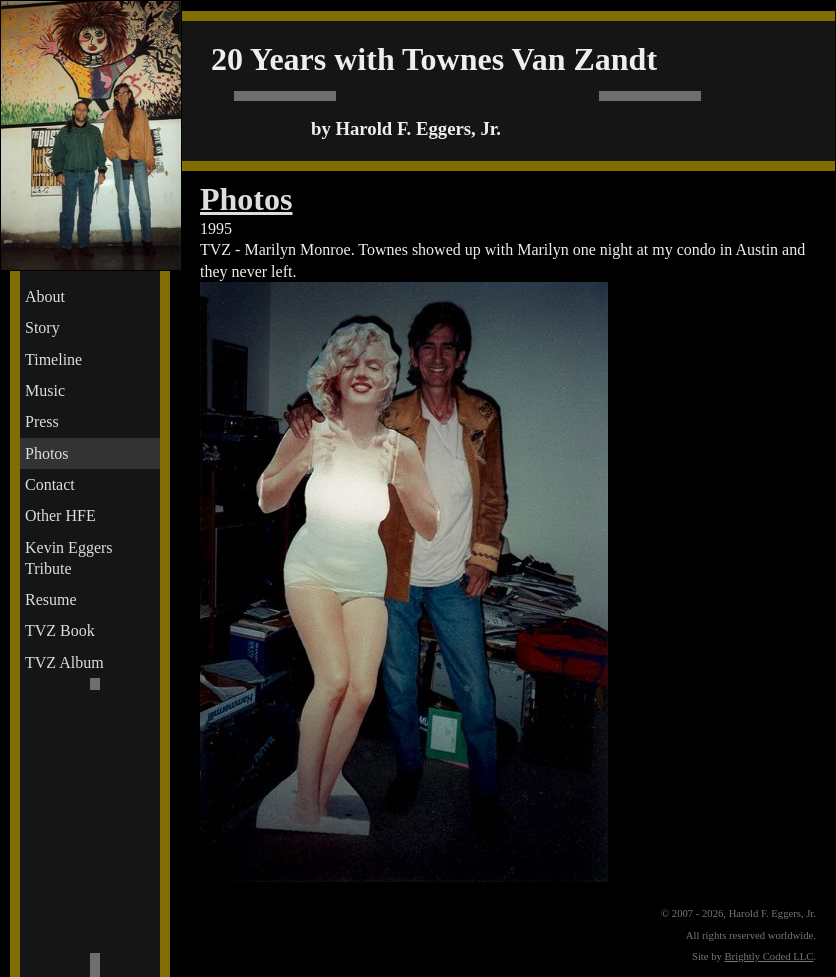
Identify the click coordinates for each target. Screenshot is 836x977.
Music (45, 390)
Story (42, 327)
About (45, 296)
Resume (51, 599)
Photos (47, 453)
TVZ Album (64, 662)
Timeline (53, 359)
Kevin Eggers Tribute (69, 558)
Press (42, 421)
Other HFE (60, 515)
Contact (50, 484)
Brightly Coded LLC (769, 956)
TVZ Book (60, 630)
